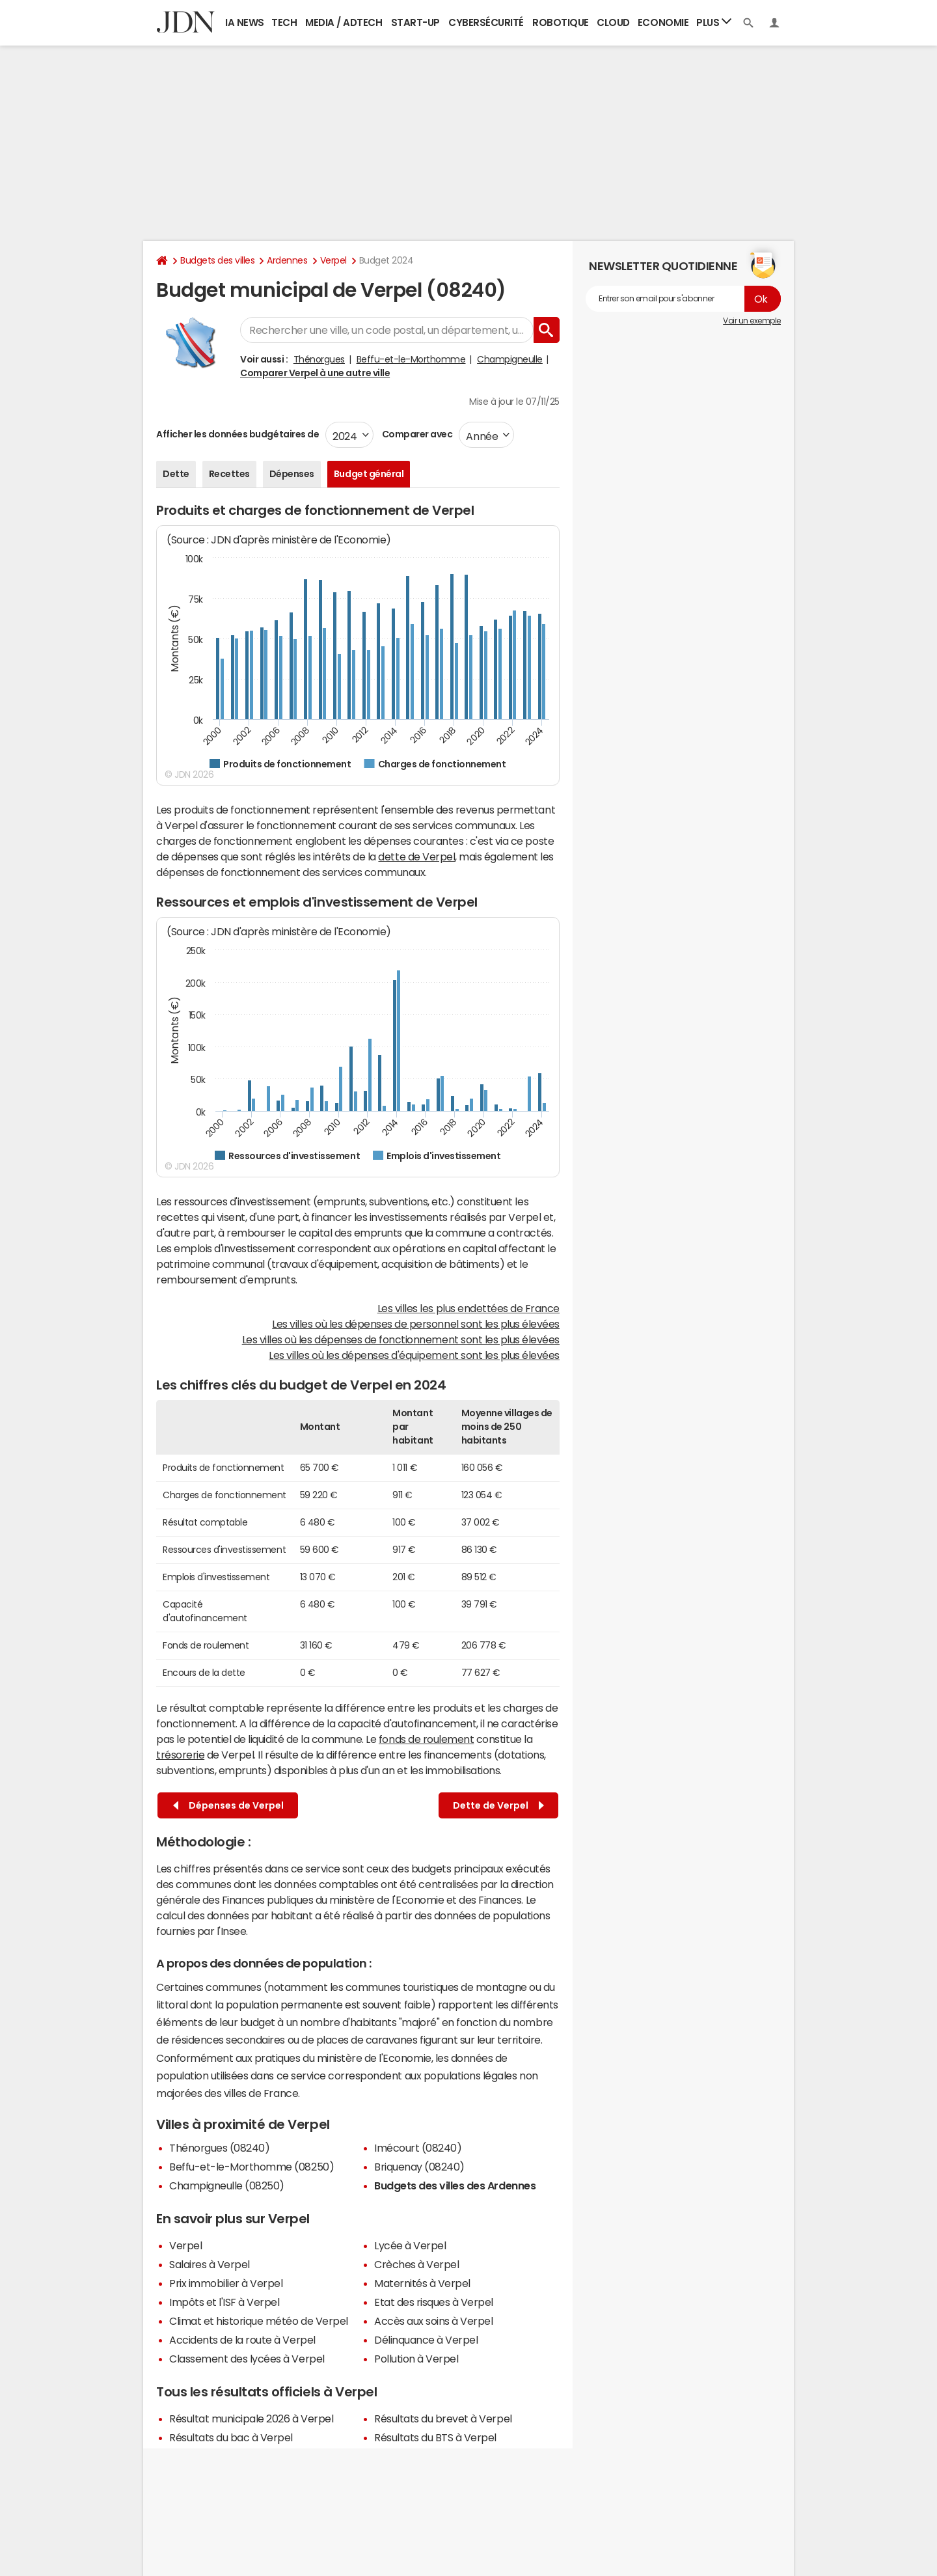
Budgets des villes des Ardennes (455, 2185)
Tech (284, 22)
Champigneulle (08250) (226, 2185)
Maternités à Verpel (422, 2283)
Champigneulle (510, 359)
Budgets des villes (217, 260)
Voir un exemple (752, 321)
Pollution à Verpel (416, 2358)
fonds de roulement (426, 1739)
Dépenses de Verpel (228, 1806)
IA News (244, 22)
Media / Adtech (343, 22)
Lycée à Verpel (410, 2245)
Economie (663, 22)
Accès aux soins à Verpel (433, 2321)
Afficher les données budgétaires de (237, 434)
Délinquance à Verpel (426, 2340)
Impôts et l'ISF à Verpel (224, 2302)
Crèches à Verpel (416, 2264)
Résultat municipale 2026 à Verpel (251, 2418)
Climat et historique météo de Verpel (258, 2321)
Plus (713, 21)
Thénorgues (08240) (219, 2148)
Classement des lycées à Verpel (247, 2358)
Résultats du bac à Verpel (231, 2437)
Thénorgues (319, 359)
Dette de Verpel (498, 1806)
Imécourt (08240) (417, 2148)
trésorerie (180, 1754)
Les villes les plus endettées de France (468, 1308)
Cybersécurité (486, 22)
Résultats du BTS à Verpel (435, 2437)
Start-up (415, 22)
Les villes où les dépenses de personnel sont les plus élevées (416, 1324)
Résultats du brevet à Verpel (443, 2418)
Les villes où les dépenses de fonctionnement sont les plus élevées (401, 1339)
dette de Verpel (416, 856)
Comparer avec (416, 434)
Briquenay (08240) (419, 2166)
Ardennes (287, 260)
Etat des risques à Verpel (433, 2302)
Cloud (613, 22)
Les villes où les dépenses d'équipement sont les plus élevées (414, 1355)
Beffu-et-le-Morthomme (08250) (251, 2166)
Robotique (560, 22)
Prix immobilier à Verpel (225, 2283)
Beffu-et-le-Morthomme (411, 359)
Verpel (333, 260)
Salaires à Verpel (209, 2264)
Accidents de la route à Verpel (242, 2340)
